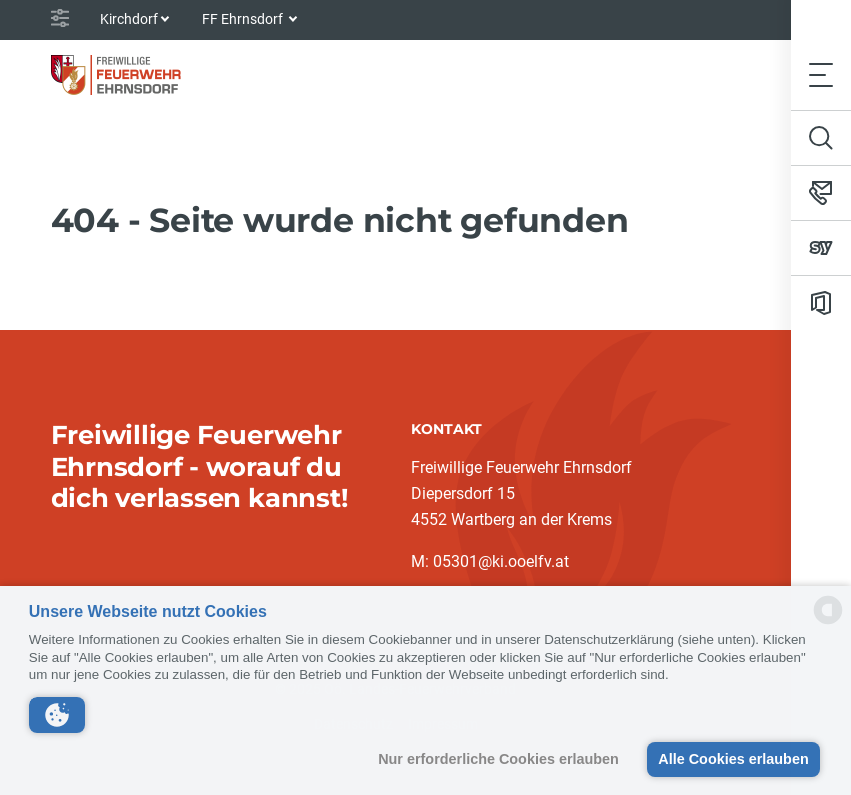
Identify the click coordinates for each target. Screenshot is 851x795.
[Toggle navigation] (821, 74)
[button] (57, 715)
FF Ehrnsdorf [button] (244, 19)
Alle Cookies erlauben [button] (733, 759)
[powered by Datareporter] (828, 622)
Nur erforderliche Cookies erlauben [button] (498, 759)
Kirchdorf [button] (129, 19)
